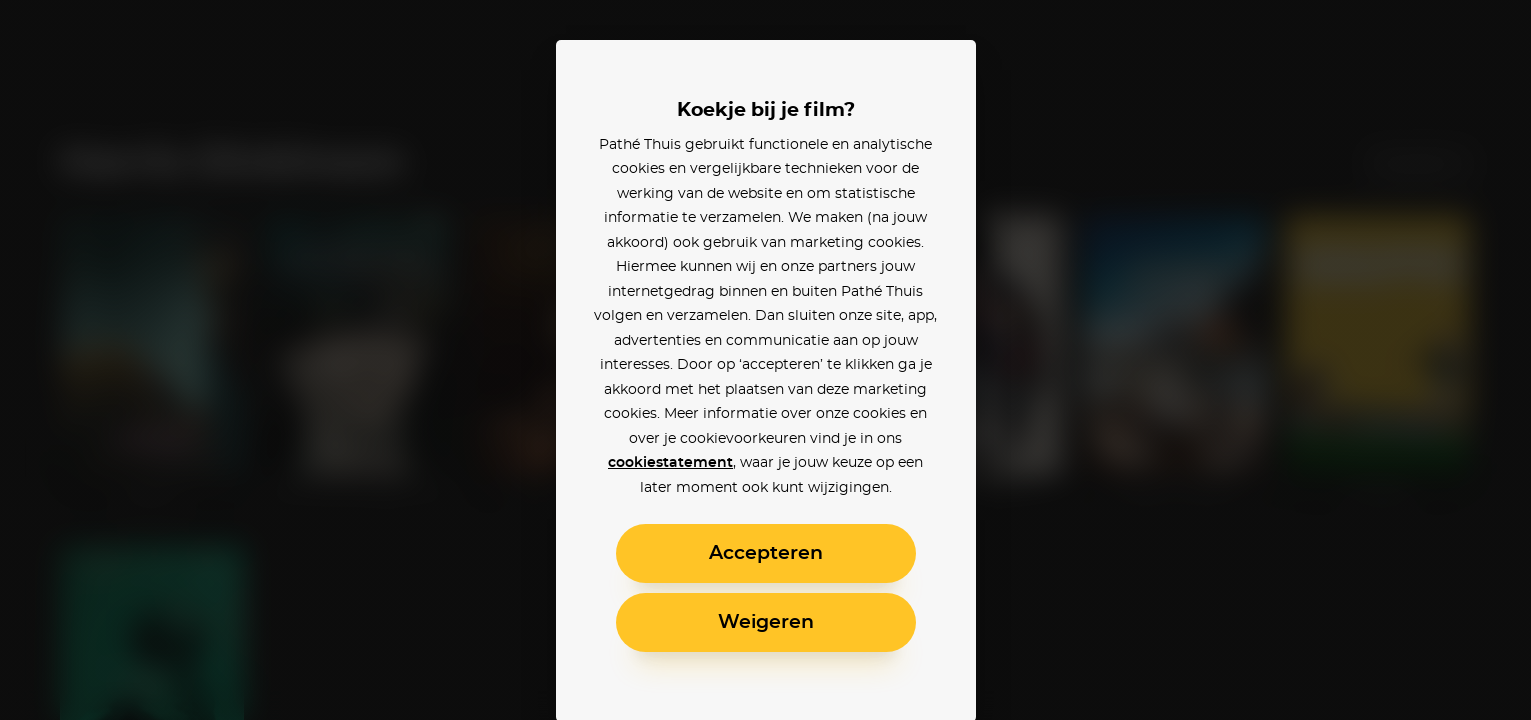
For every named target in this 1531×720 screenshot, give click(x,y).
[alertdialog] (765, 360)
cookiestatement (670, 463)
